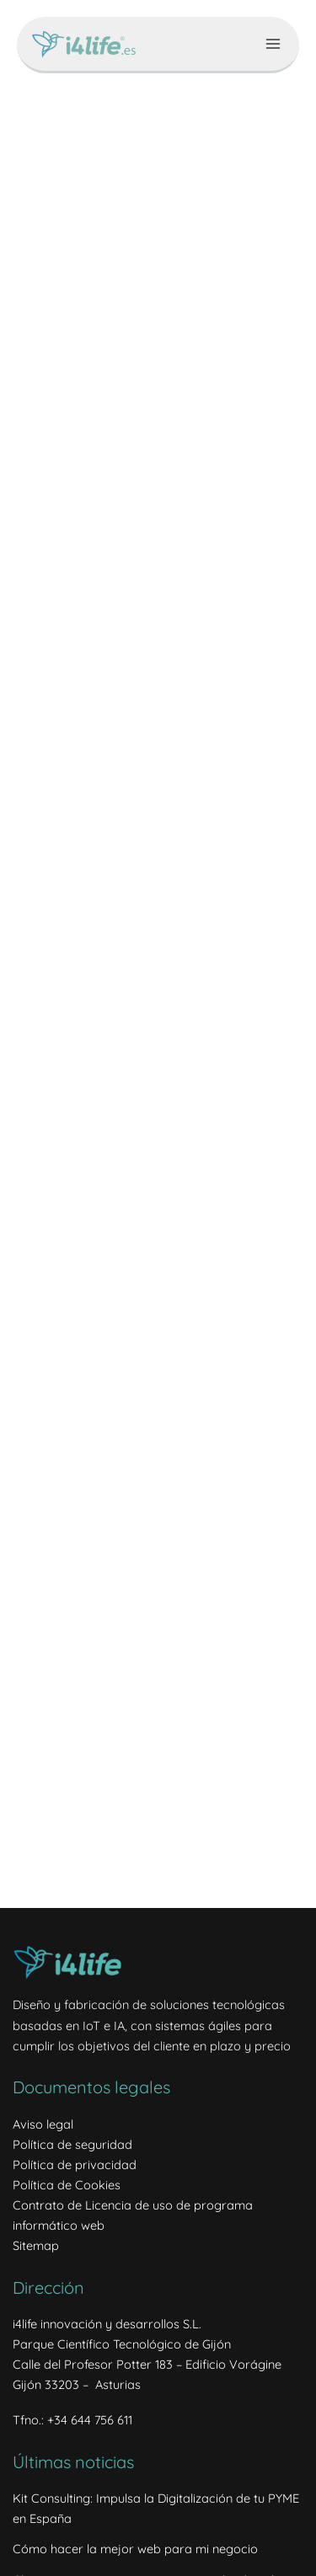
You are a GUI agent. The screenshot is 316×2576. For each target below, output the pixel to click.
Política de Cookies (67, 2185)
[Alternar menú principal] (273, 43)
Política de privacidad (75, 2164)
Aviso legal (43, 2124)
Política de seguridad (72, 2144)
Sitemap (36, 2245)
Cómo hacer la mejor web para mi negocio (135, 2549)
